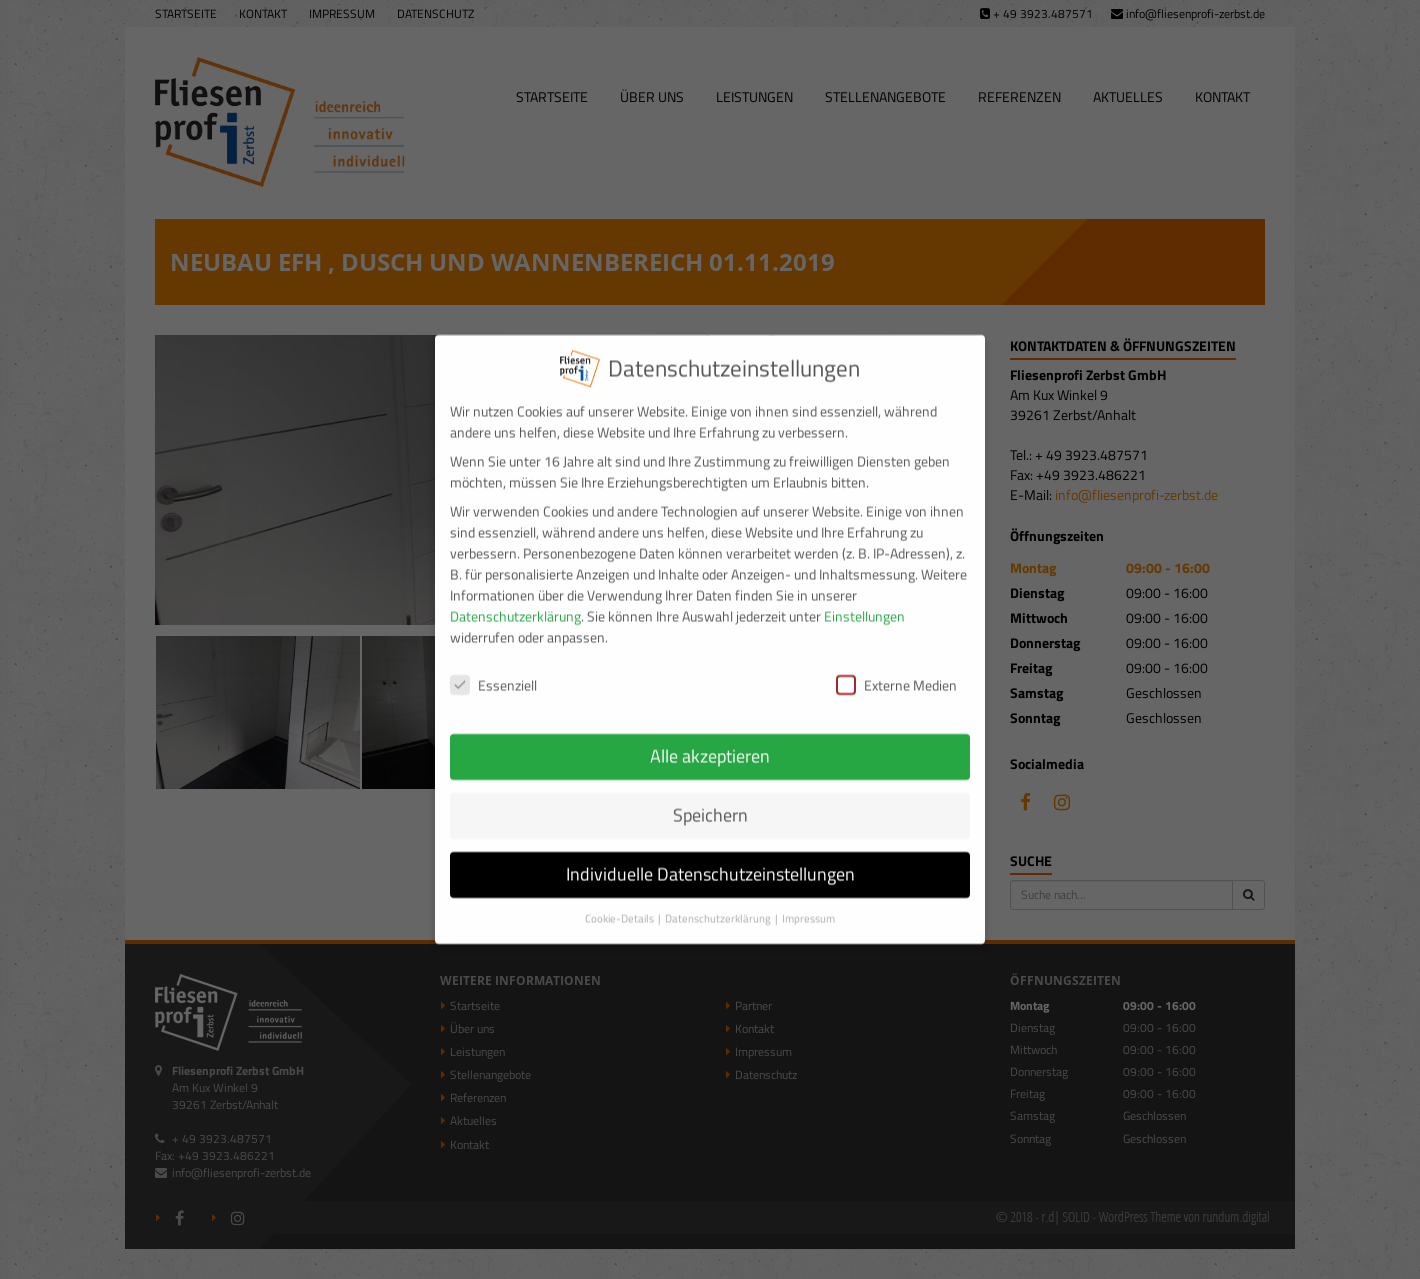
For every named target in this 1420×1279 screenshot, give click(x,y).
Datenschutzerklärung (515, 599)
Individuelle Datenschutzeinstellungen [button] (710, 857)
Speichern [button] (710, 798)
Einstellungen (864, 599)
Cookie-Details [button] (620, 901)
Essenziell (493, 667)
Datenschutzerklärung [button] (719, 901)
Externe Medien (896, 667)
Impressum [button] (808, 901)
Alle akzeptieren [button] (710, 739)
